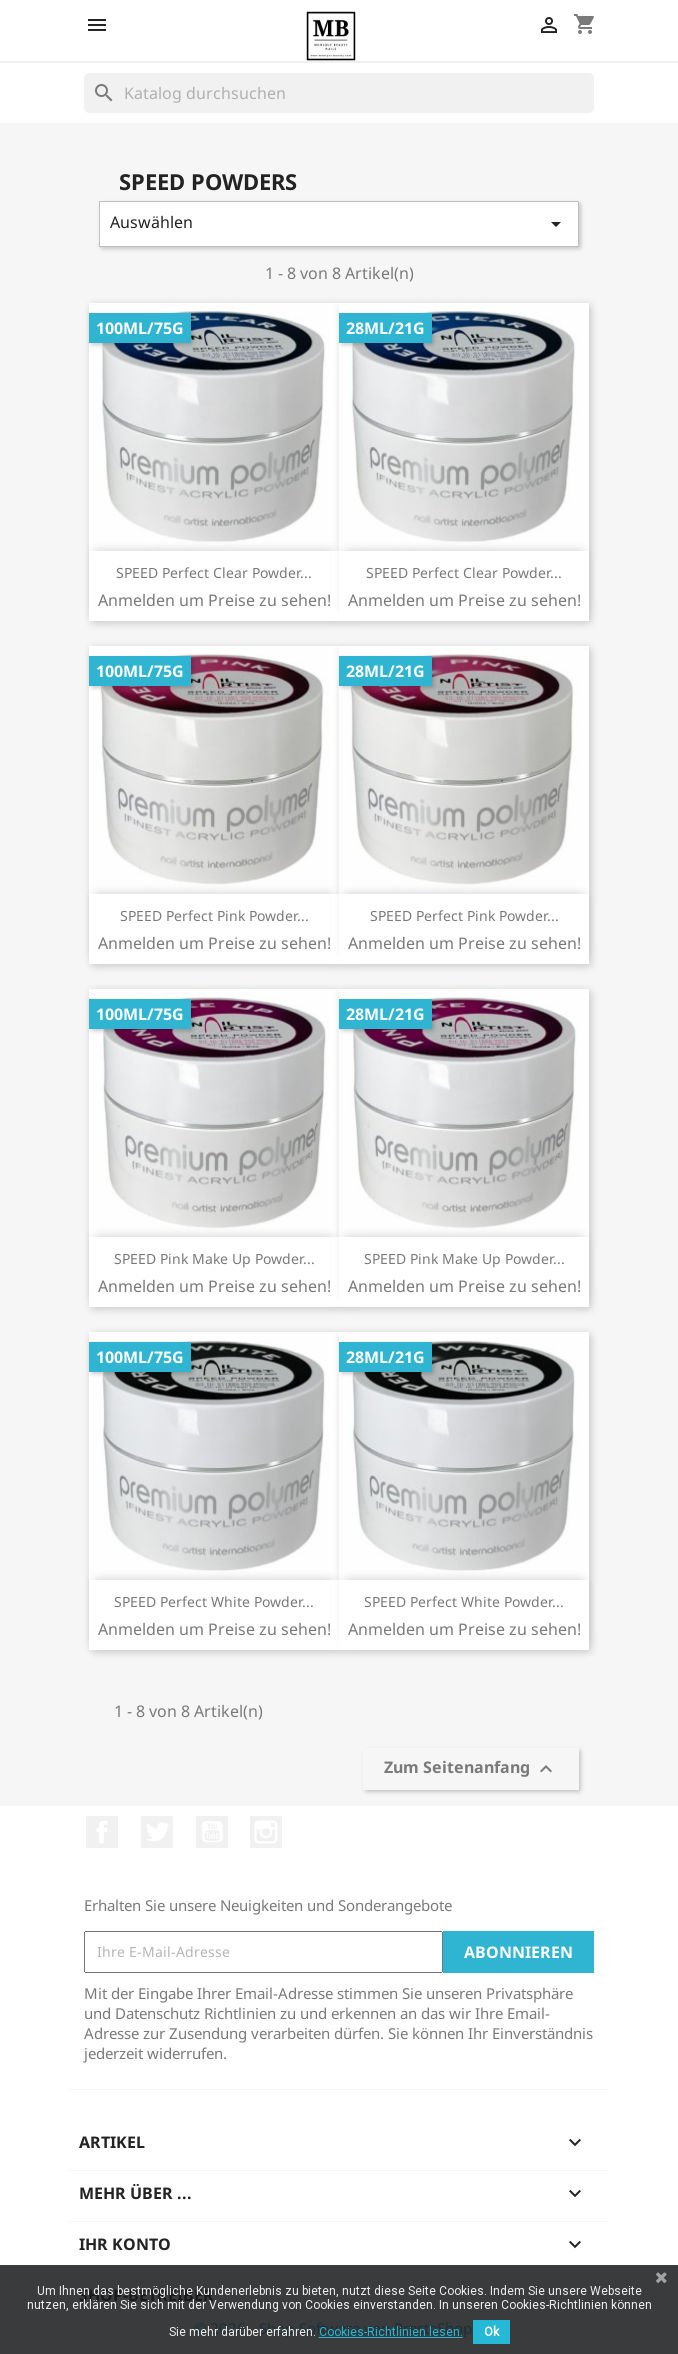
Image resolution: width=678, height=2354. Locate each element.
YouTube (212, 1832)
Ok (491, 2332)
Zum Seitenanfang (471, 1769)
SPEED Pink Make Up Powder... (214, 1258)
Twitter (157, 1832)
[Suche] (339, 93)
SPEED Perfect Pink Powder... (214, 915)
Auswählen (339, 223)
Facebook (102, 1832)
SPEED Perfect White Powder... (214, 1601)
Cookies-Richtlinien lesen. (391, 2332)
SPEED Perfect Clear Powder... (214, 572)
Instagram (266, 1832)
